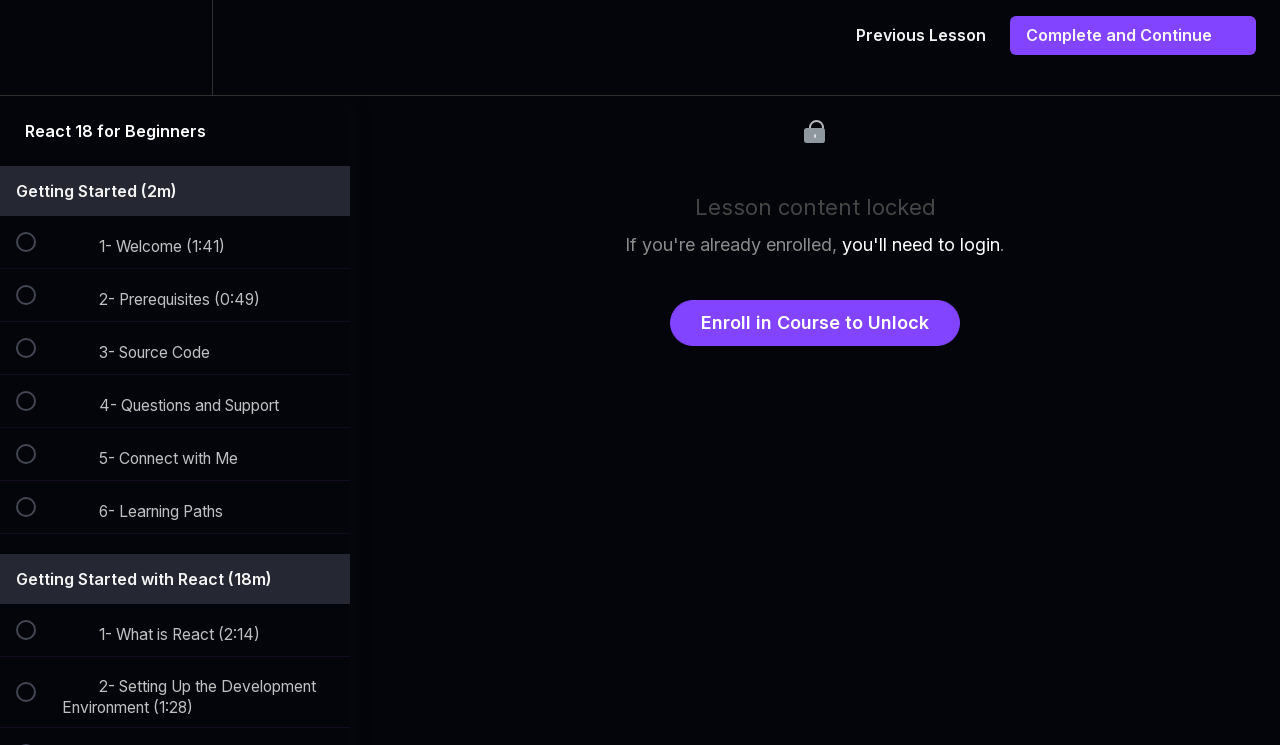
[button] (37, 47)
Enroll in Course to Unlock (815, 322)
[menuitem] (175, 47)
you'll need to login (921, 244)
